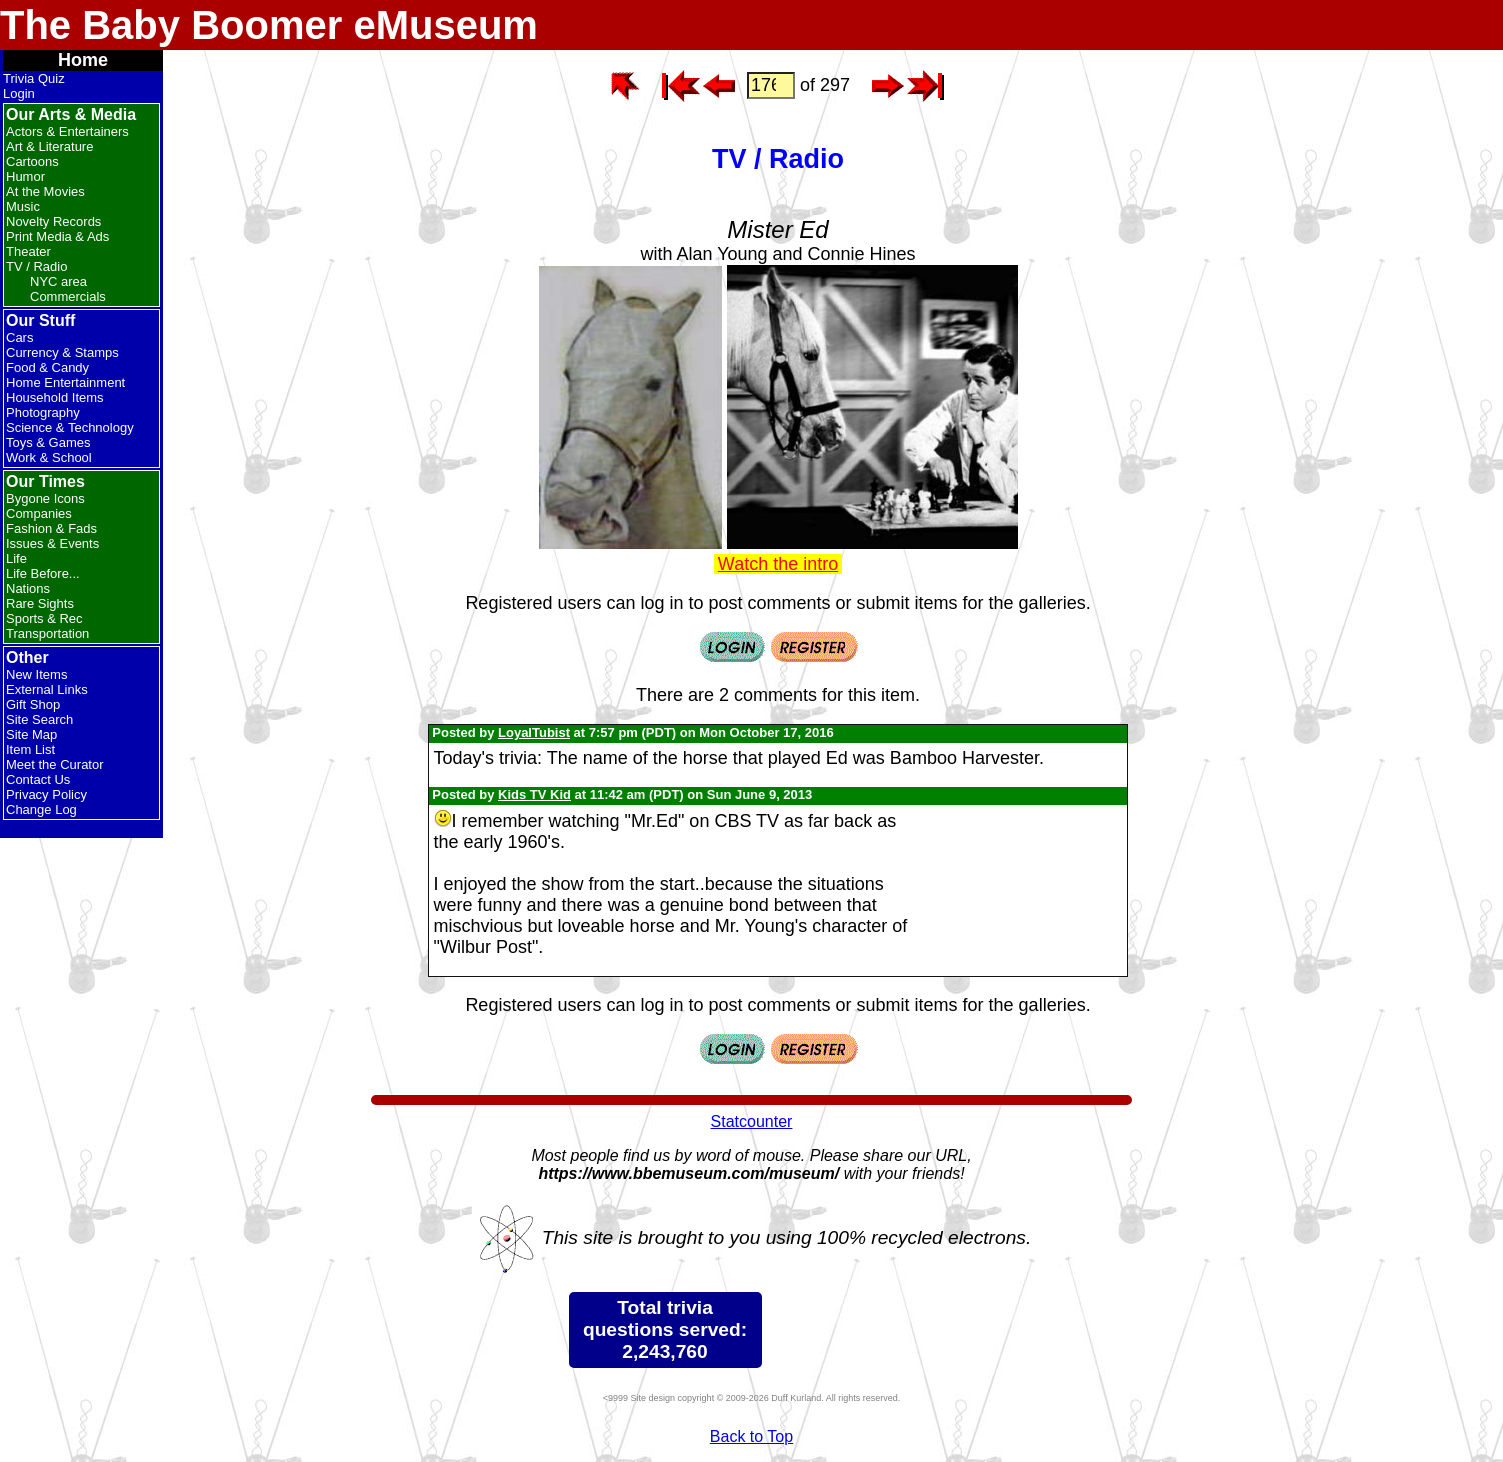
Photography (43, 412)
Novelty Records (53, 221)
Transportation (47, 633)
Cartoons (32, 161)
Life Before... (43, 573)
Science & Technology (70, 427)
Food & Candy (47, 367)
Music (23, 206)
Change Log (41, 809)
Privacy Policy (46, 794)
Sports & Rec (44, 618)
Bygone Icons (45, 498)
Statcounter (752, 1121)
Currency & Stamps (62, 352)
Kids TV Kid (534, 794)
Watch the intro (778, 564)
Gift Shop (33, 704)
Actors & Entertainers (67, 131)
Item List (30, 749)
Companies (39, 513)
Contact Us (38, 779)
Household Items (55, 397)
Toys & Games (48, 442)
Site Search (39, 719)
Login (19, 93)
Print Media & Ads (57, 236)
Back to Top (751, 1436)
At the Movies (45, 191)
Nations (28, 588)
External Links (47, 689)
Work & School (49, 457)
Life (16, 558)
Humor (25, 176)
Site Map (31, 734)
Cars (19, 337)
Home (83, 60)
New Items (36, 674)
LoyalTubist (534, 732)
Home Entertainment (65, 382)
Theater (28, 251)
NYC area (58, 281)
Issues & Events (52, 543)
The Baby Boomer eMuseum (269, 25)
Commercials (68, 296)
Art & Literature (49, 146)
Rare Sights (40, 603)
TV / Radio (36, 266)
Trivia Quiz (34, 78)
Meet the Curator (55, 764)
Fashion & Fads (51, 528)
